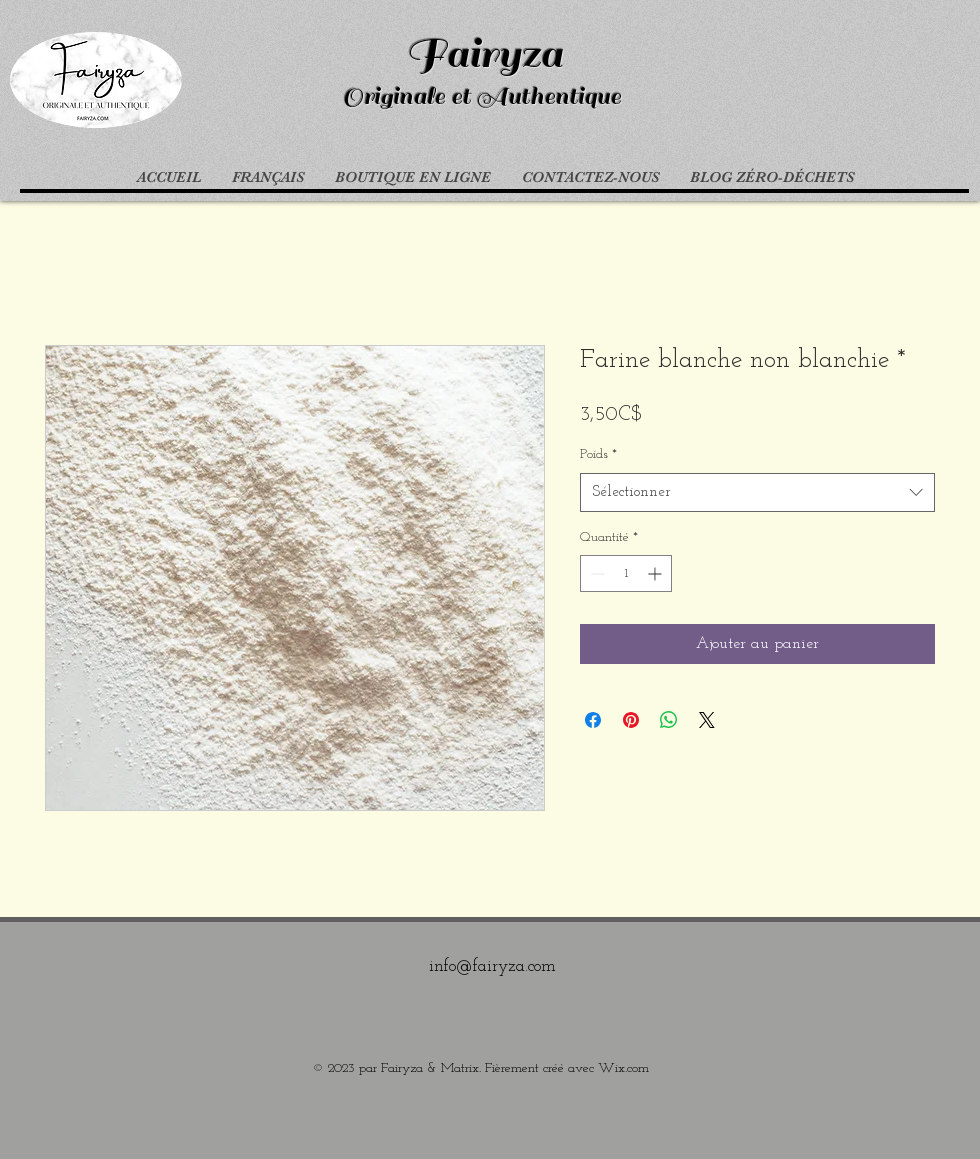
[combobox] (757, 492)
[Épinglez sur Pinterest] (631, 720)
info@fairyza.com (492, 966)
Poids (598, 454)
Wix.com (623, 1068)
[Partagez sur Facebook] (593, 720)
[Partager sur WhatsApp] (669, 720)
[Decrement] (595, 573)
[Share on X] (707, 720)
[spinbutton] (626, 573)
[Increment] (656, 573)
